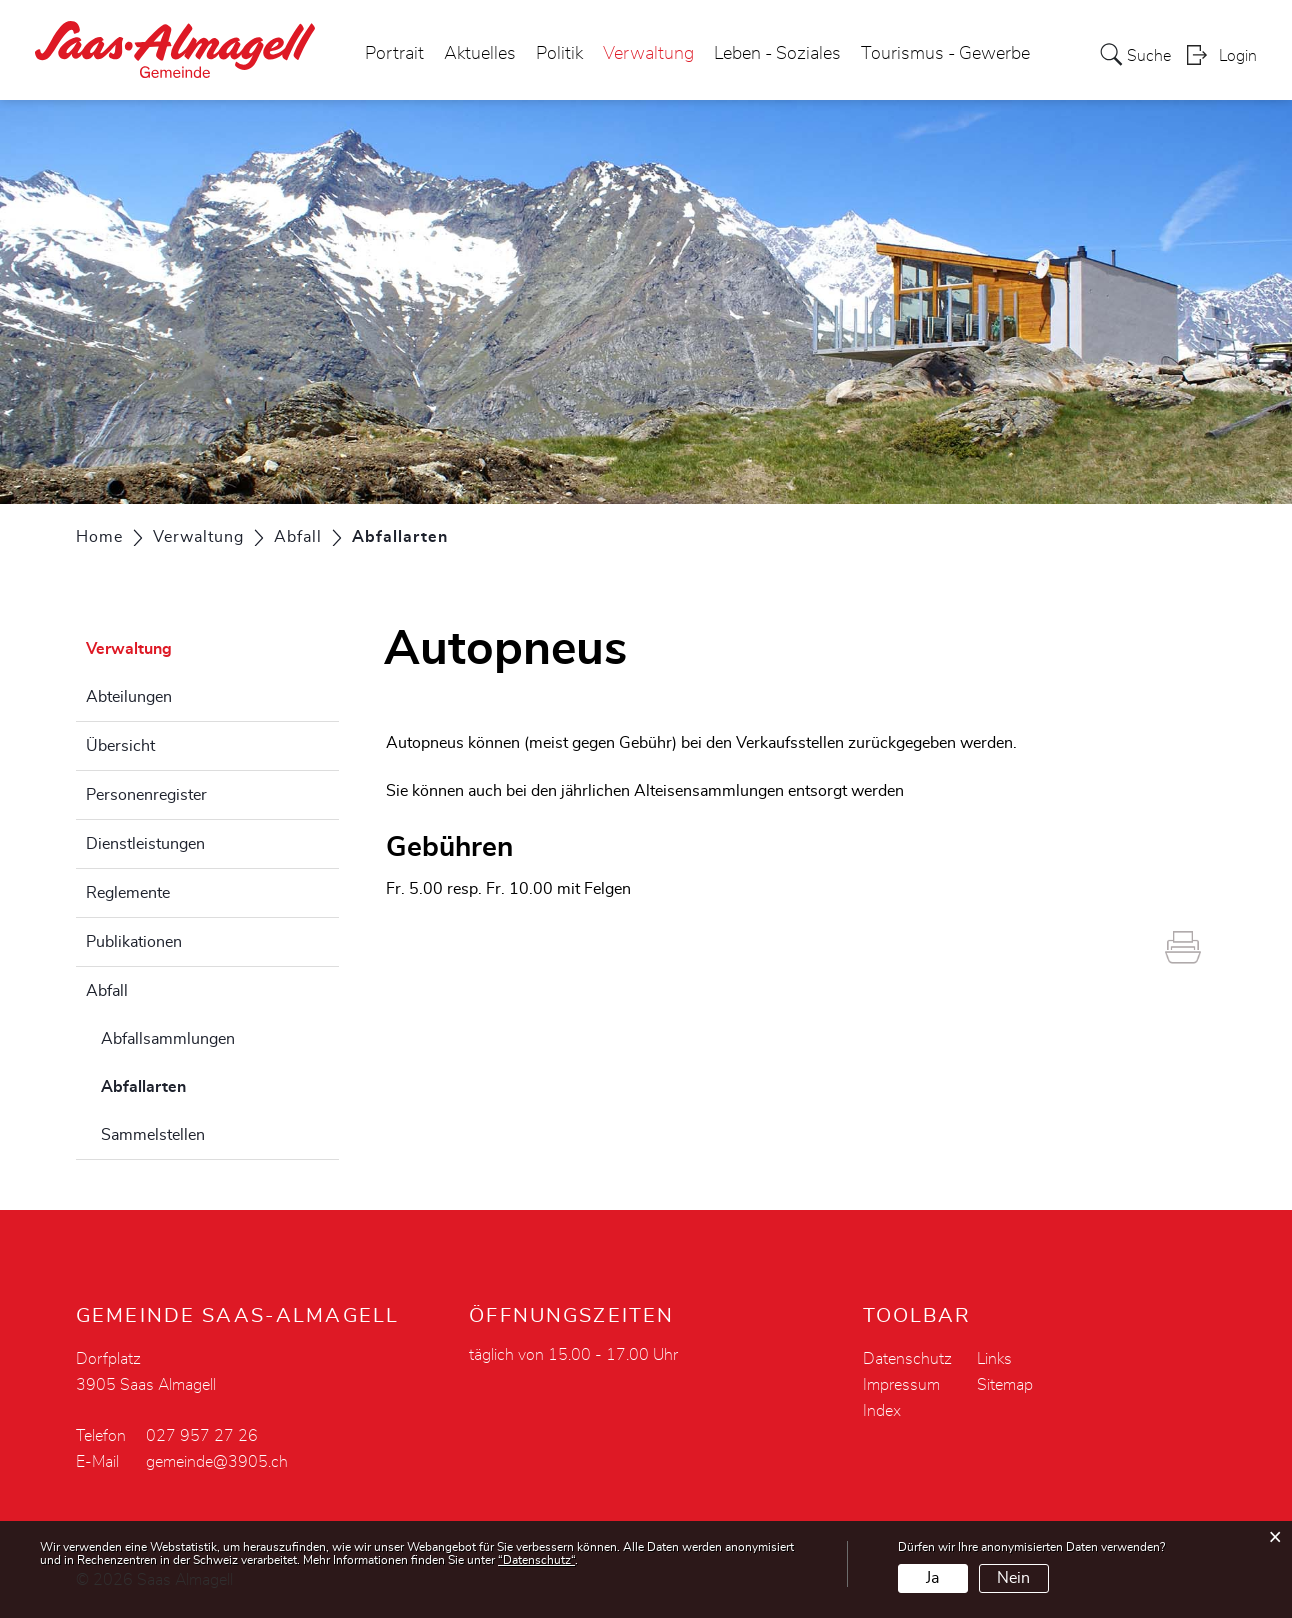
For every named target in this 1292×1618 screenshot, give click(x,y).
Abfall (107, 991)
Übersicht (120, 746)
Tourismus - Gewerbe (945, 54)
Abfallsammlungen (168, 1039)
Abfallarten (193, 1084)
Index (882, 1411)
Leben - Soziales (777, 54)
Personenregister (146, 795)
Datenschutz (907, 1359)
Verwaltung (648, 54)
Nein (1013, 1578)
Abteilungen (129, 697)
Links (994, 1359)
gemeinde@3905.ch (217, 1462)
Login (1238, 56)
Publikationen (134, 942)
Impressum (901, 1385)
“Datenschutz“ (536, 1560)
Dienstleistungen (145, 844)
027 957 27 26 (202, 1436)
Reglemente (128, 893)
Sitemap (1005, 1385)
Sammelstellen (153, 1135)
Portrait (394, 54)
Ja (932, 1578)
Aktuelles (480, 54)
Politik (559, 54)
